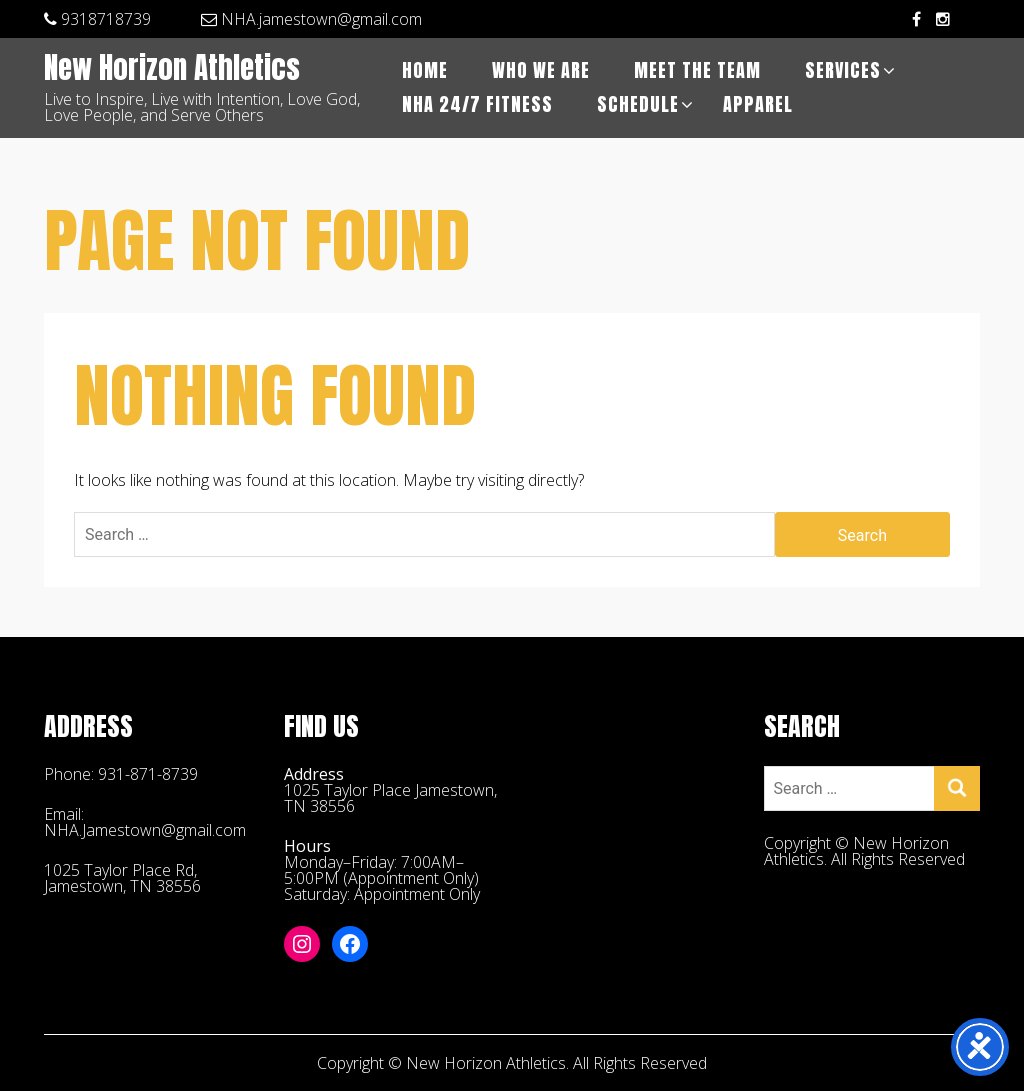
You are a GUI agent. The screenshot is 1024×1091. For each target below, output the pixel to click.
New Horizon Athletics (172, 69)
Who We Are (541, 70)
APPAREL (758, 104)
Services (843, 70)
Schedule (638, 104)
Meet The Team (697, 70)
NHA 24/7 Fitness (477, 104)
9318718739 (97, 19)
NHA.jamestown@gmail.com (311, 19)
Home (425, 70)
